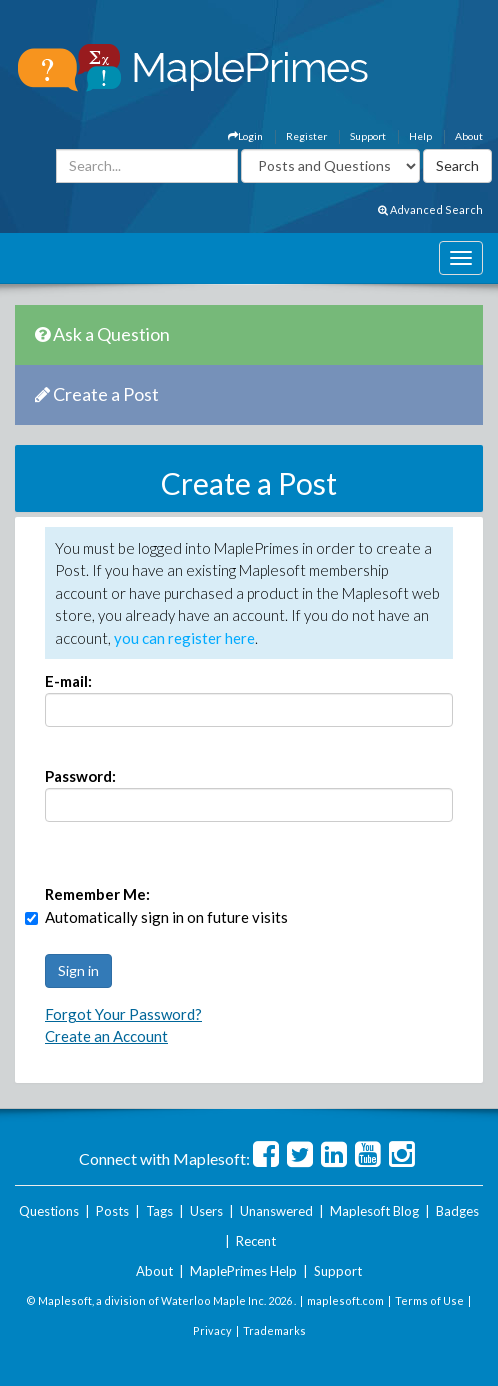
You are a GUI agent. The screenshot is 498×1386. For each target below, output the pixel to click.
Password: (80, 776)
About (469, 136)
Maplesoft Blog (374, 1211)
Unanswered (276, 1211)
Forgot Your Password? (123, 1014)
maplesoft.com (345, 1300)
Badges (457, 1211)
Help (420, 136)
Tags (159, 1211)
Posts (112, 1211)
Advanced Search (430, 209)
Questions (49, 1211)
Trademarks (274, 1330)
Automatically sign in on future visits (166, 917)
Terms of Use (429, 1300)
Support (368, 136)
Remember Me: (97, 894)
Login (245, 136)
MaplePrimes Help (243, 1271)
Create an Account (106, 1036)
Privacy (212, 1330)
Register (306, 136)
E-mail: (68, 681)
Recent (256, 1241)
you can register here (184, 638)
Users (206, 1211)
